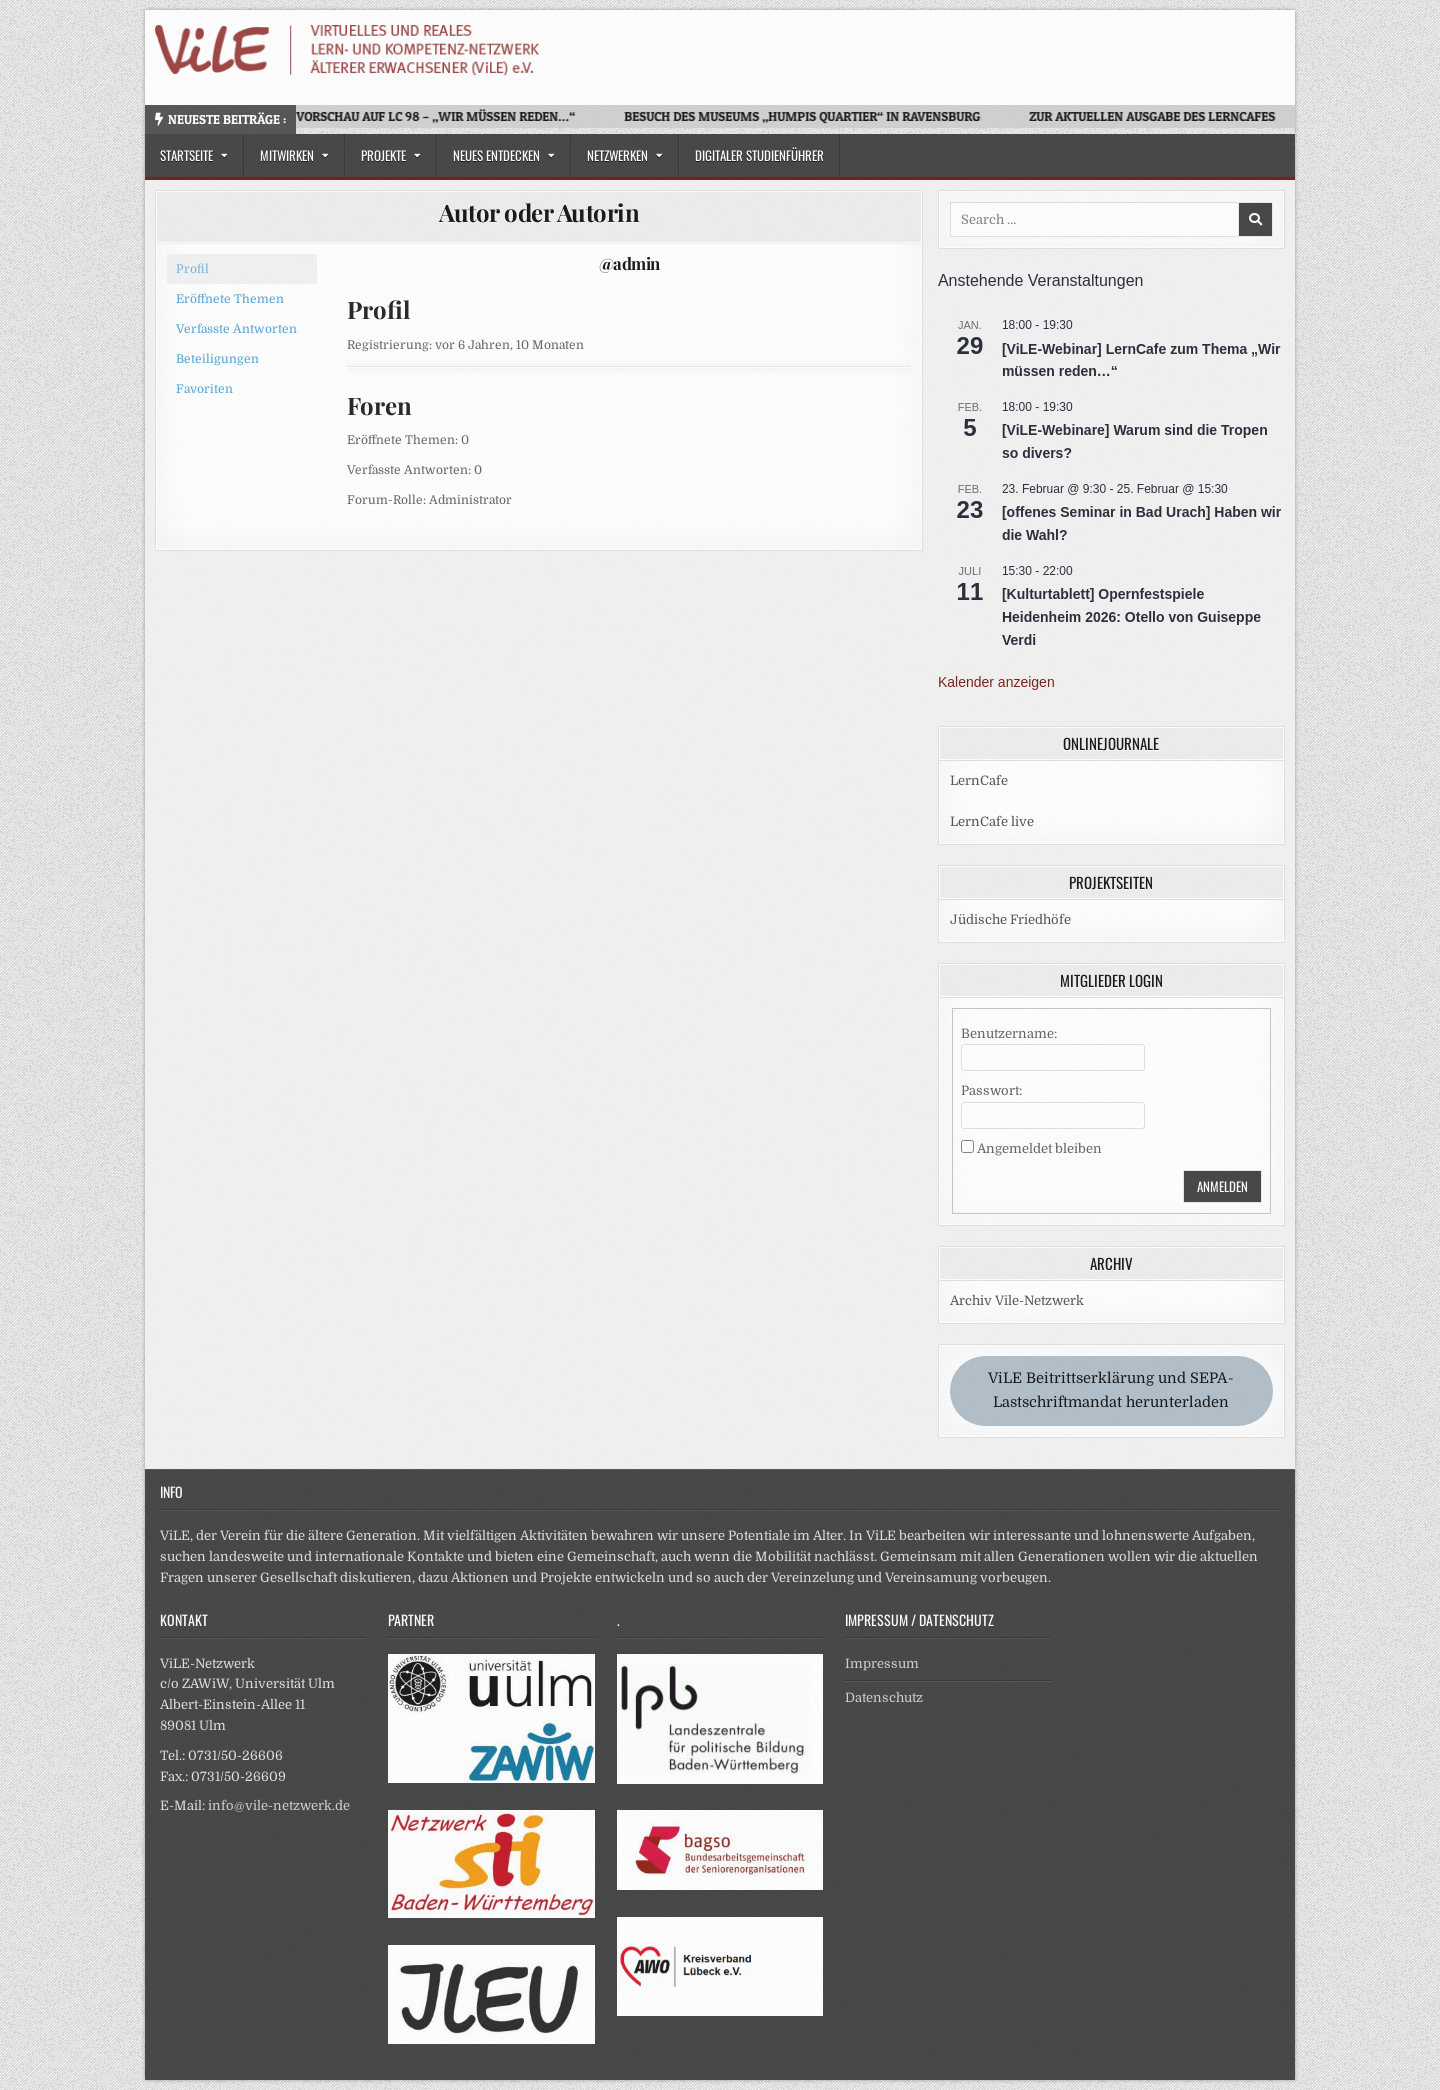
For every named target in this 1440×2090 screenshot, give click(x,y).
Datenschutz (884, 1697)
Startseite (186, 155)
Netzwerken (617, 155)
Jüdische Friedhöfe (1010, 919)
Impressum (882, 1663)
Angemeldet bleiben (1039, 1148)
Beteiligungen (217, 359)
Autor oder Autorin (539, 212)
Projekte (383, 155)
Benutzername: (1009, 1033)
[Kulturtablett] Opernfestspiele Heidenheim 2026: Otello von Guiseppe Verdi (1131, 616)
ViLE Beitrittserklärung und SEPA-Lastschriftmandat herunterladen (1111, 1390)
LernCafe (979, 780)
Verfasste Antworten (236, 329)
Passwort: (991, 1090)
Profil (192, 269)
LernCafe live (992, 821)
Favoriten (204, 389)
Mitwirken (287, 155)
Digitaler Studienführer (759, 155)
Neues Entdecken (496, 155)
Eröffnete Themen (230, 299)
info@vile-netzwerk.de (279, 1805)
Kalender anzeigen (996, 682)
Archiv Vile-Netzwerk (1017, 1300)
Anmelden (1222, 1186)
